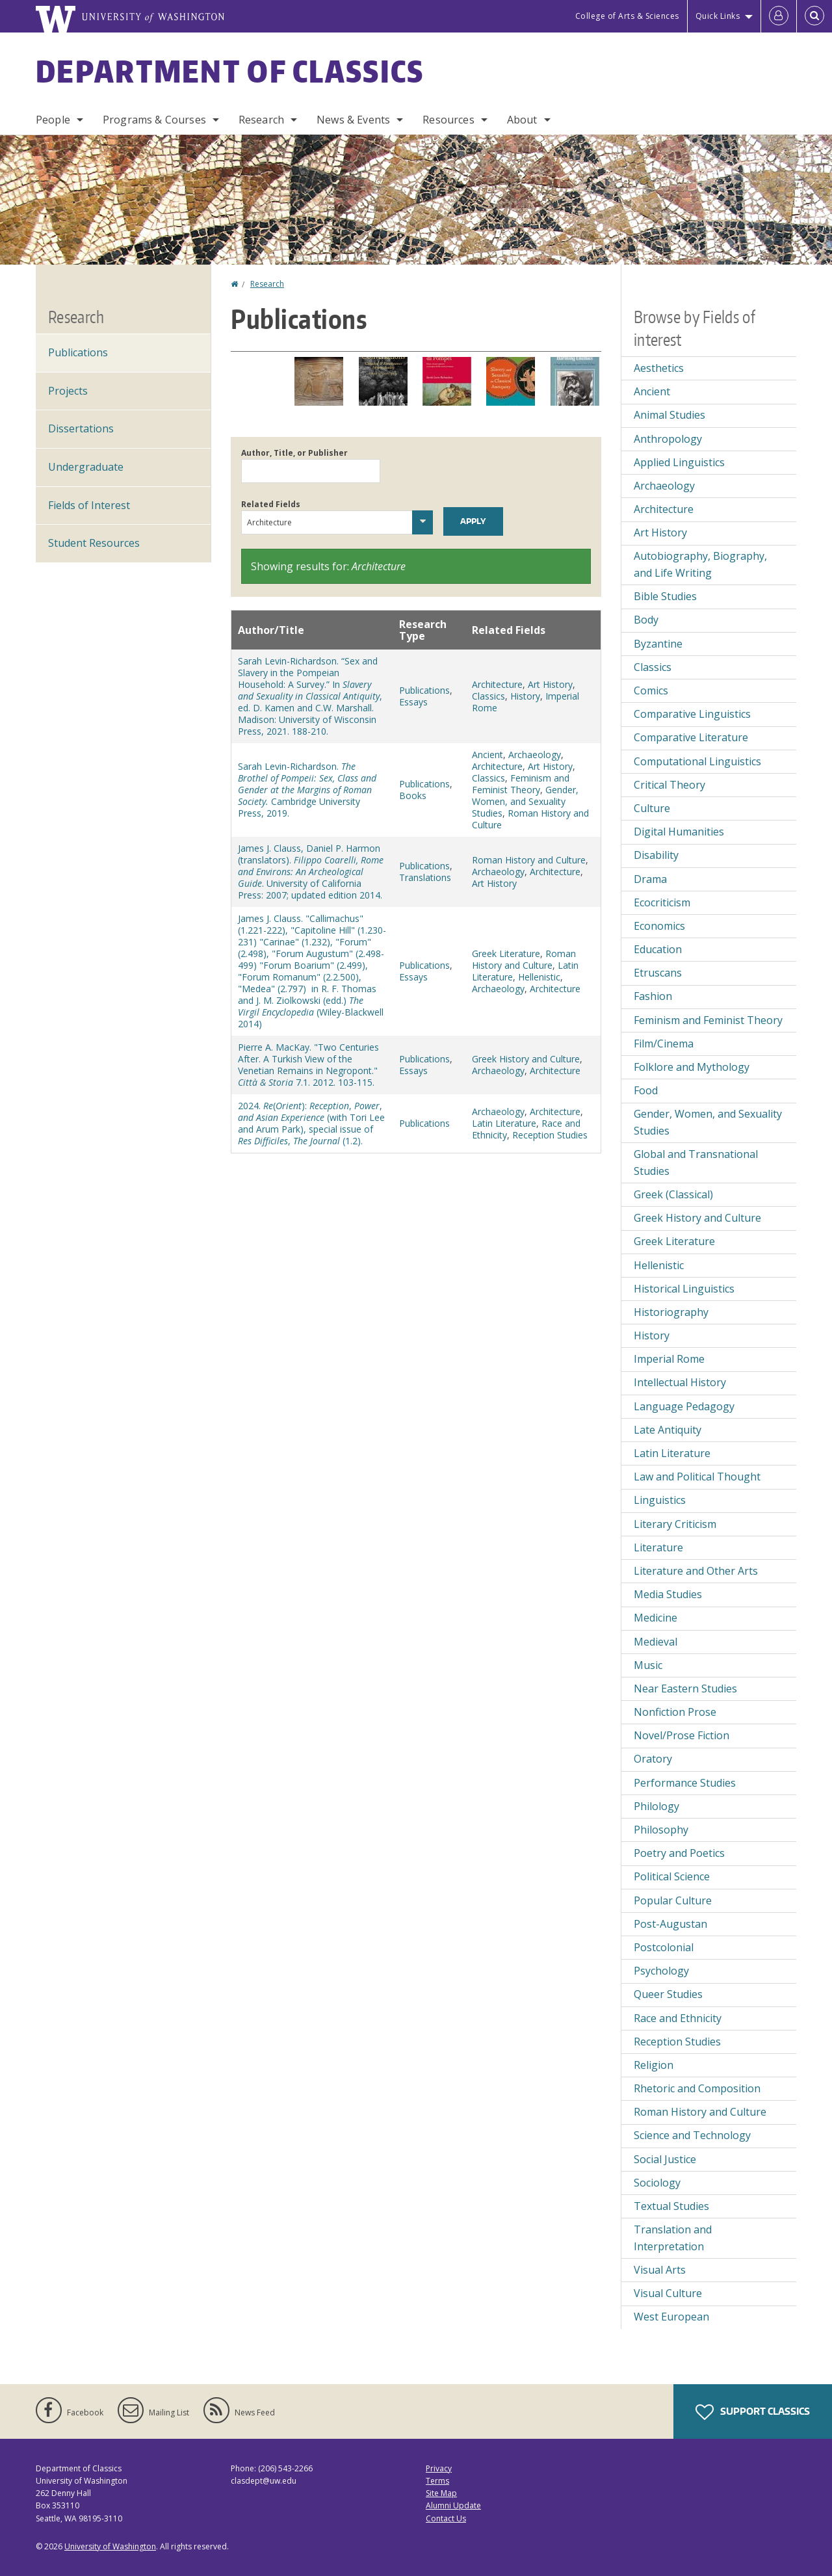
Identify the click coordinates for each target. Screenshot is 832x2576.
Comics (651, 690)
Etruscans (658, 973)
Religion (653, 2065)
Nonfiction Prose (675, 1712)
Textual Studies (671, 2206)
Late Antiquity (667, 1430)
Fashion (653, 996)
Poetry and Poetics (679, 1853)
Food (646, 1090)
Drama (650, 879)
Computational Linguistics (697, 761)
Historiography (671, 1312)
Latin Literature (504, 1123)
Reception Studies (550, 1135)
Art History (550, 684)
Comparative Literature (691, 737)
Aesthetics (659, 368)
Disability (656, 855)
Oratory (653, 1759)
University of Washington (110, 2546)
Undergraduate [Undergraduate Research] (86, 467)
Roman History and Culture (530, 819)
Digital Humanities (679, 831)
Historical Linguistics (684, 1288)
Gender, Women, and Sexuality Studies (525, 801)
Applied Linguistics (679, 462)
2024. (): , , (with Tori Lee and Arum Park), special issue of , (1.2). (311, 1123)
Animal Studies (669, 415)
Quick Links (718, 15)
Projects (68, 391)
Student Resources (94, 543)
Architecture (497, 684)
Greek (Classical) (673, 1194)
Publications (424, 690)
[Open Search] (814, 16)
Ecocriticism (662, 902)
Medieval (655, 1642)
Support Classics (753, 2412)
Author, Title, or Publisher (294, 452)
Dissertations (81, 428)
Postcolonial (664, 1947)
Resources (448, 119)
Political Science (672, 1876)
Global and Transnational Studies (696, 1162)
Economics (659, 926)
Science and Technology (692, 2135)
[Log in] (778, 16)
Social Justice (665, 2159)
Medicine (655, 1617)
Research (261, 119)
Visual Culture (668, 2293)
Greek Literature (506, 953)
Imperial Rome (669, 1359)
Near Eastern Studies (685, 1688)
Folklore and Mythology (691, 1067)
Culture (652, 808)
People (53, 119)
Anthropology (668, 439)
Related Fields (270, 504)
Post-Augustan (670, 1924)
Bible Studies (665, 596)
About (522, 119)
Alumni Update (453, 2505)
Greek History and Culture (526, 1059)
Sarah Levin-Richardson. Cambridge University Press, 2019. (307, 789)
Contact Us (446, 2518)
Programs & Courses (154, 119)
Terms (437, 2480)
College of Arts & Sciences (627, 15)
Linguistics (660, 1500)
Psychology (661, 1971)
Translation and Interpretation (673, 2238)
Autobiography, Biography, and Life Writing (700, 564)
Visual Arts (660, 2270)
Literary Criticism (675, 1524)
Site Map (441, 2493)
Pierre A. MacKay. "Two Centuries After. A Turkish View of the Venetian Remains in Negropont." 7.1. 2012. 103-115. (308, 1064)
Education (658, 949)
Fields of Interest (89, 505)
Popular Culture (673, 1900)
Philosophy (661, 1829)
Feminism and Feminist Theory (520, 784)
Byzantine (658, 644)
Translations (425, 877)
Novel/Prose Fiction (681, 1735)
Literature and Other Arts (696, 1571)
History (525, 696)
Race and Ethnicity (678, 2018)
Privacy (439, 2468)
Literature (658, 1547)
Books (412, 795)
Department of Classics (230, 71)
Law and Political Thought (697, 1476)
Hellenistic (539, 977)
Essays (413, 702)
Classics (488, 696)
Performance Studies (685, 1783)
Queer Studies (668, 1994)
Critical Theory (669, 785)
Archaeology (534, 754)
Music (648, 1665)
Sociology (657, 2182)
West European (671, 2316)
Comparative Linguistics (692, 714)
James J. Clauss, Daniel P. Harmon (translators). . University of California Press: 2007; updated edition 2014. (311, 871)
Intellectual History (680, 1382)
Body (646, 619)
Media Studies (668, 1594)
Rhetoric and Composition (697, 2088)
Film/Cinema (664, 1043)
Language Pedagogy (684, 1406)
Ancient (487, 754)
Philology (656, 1806)
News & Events (353, 119)
